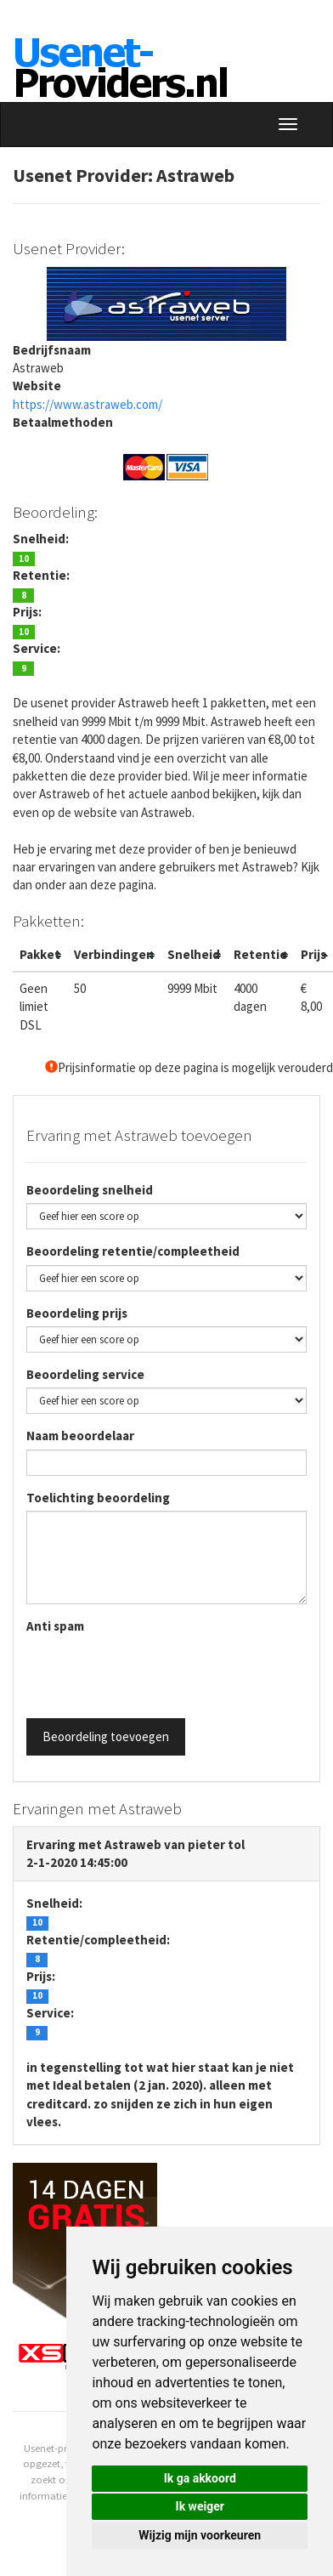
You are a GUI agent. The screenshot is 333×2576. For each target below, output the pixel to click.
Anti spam (55, 1626)
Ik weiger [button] (200, 2506)
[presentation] (155, 1672)
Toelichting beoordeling (98, 1497)
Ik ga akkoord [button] (200, 2478)
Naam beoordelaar (80, 1435)
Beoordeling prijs (76, 1313)
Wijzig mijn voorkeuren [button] (199, 2535)
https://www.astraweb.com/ (87, 404)
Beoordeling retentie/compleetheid (133, 1251)
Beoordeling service (85, 1374)
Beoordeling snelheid (89, 1190)
